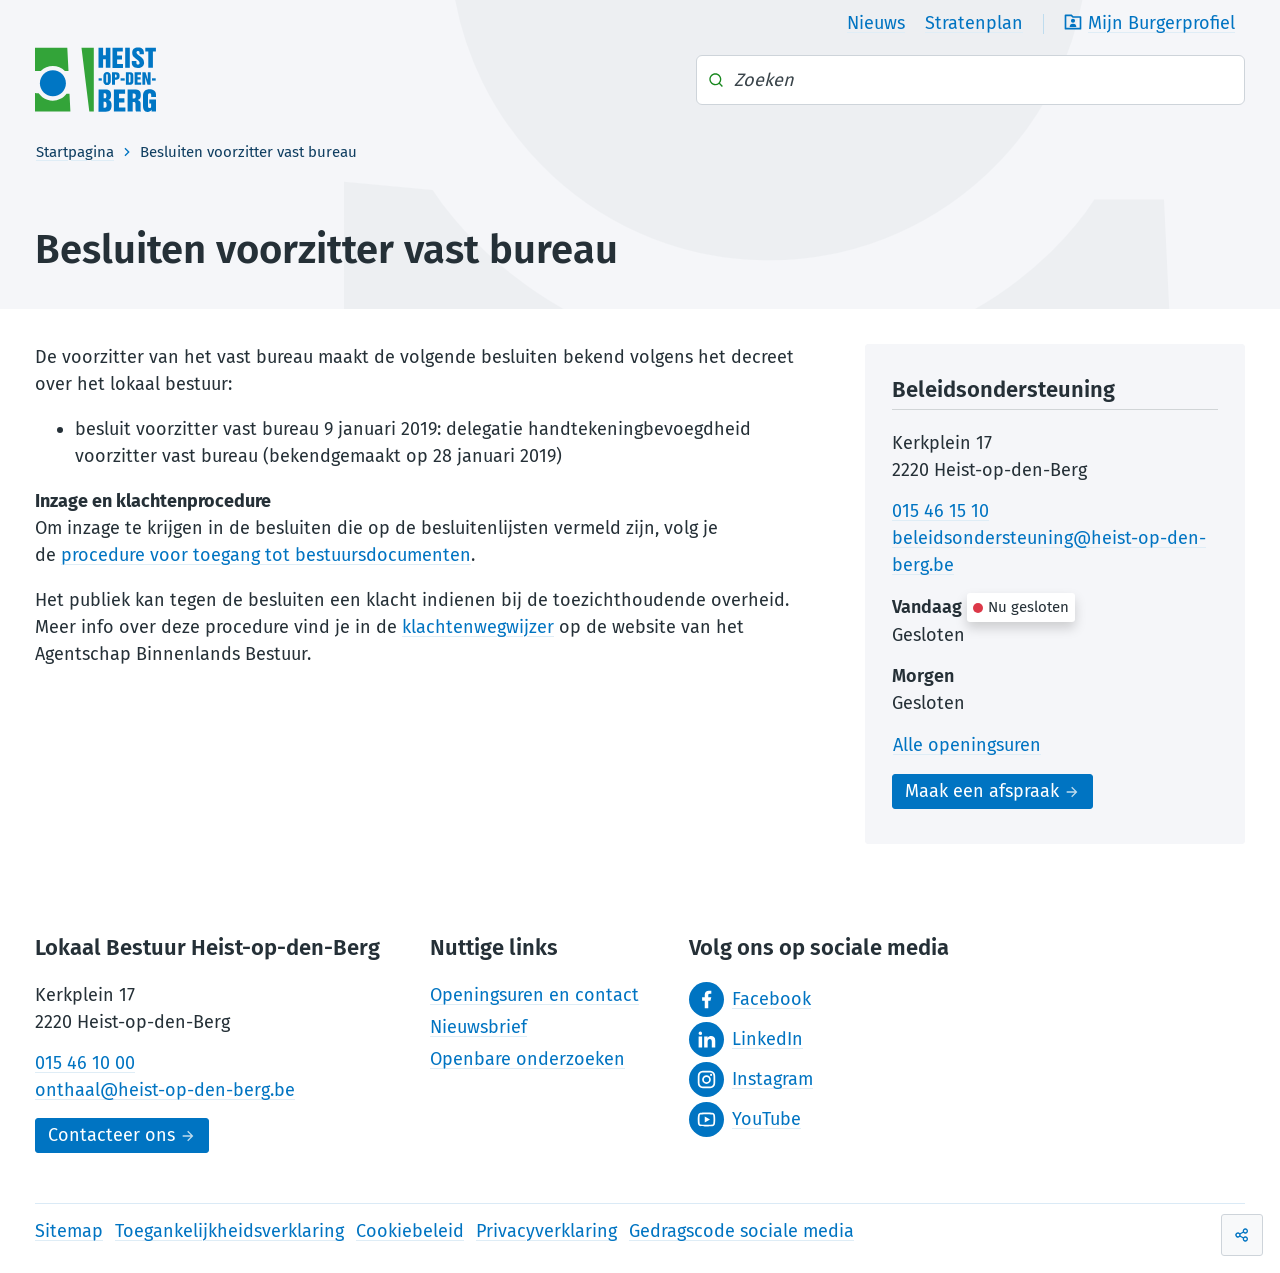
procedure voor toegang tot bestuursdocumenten (266, 555)
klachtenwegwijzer (478, 627)
